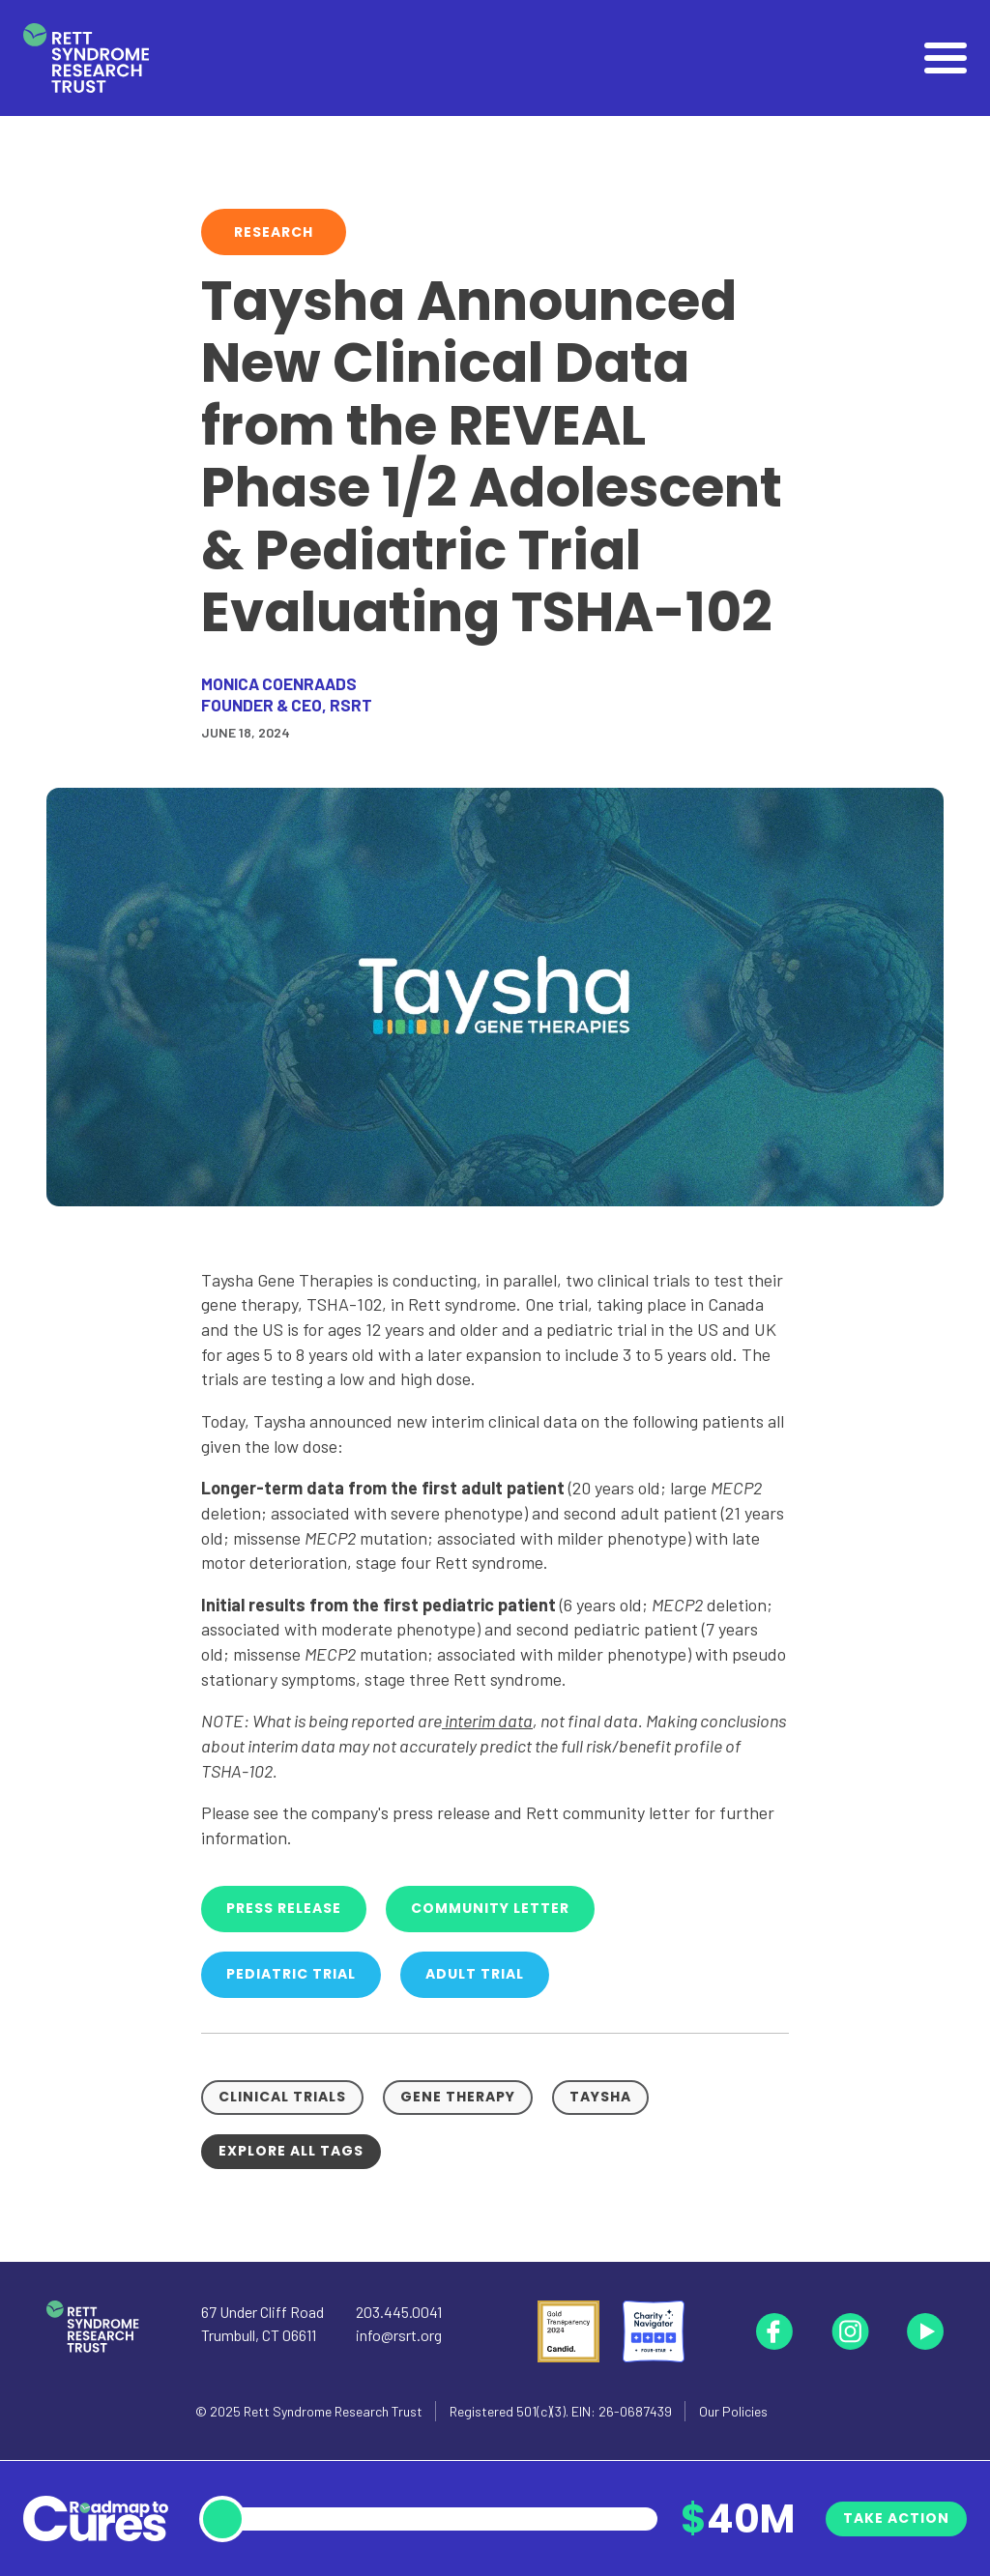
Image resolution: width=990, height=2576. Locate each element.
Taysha (600, 2096)
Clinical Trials (282, 2096)
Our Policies (733, 2411)
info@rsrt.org (399, 2335)
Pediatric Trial (291, 1973)
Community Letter (490, 1908)
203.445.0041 (399, 2311)
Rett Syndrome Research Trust (333, 2411)
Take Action (896, 2518)
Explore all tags (291, 2150)
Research (273, 232)
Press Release (283, 1908)
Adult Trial (474, 1973)
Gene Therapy (457, 2096)
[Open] (945, 58)
